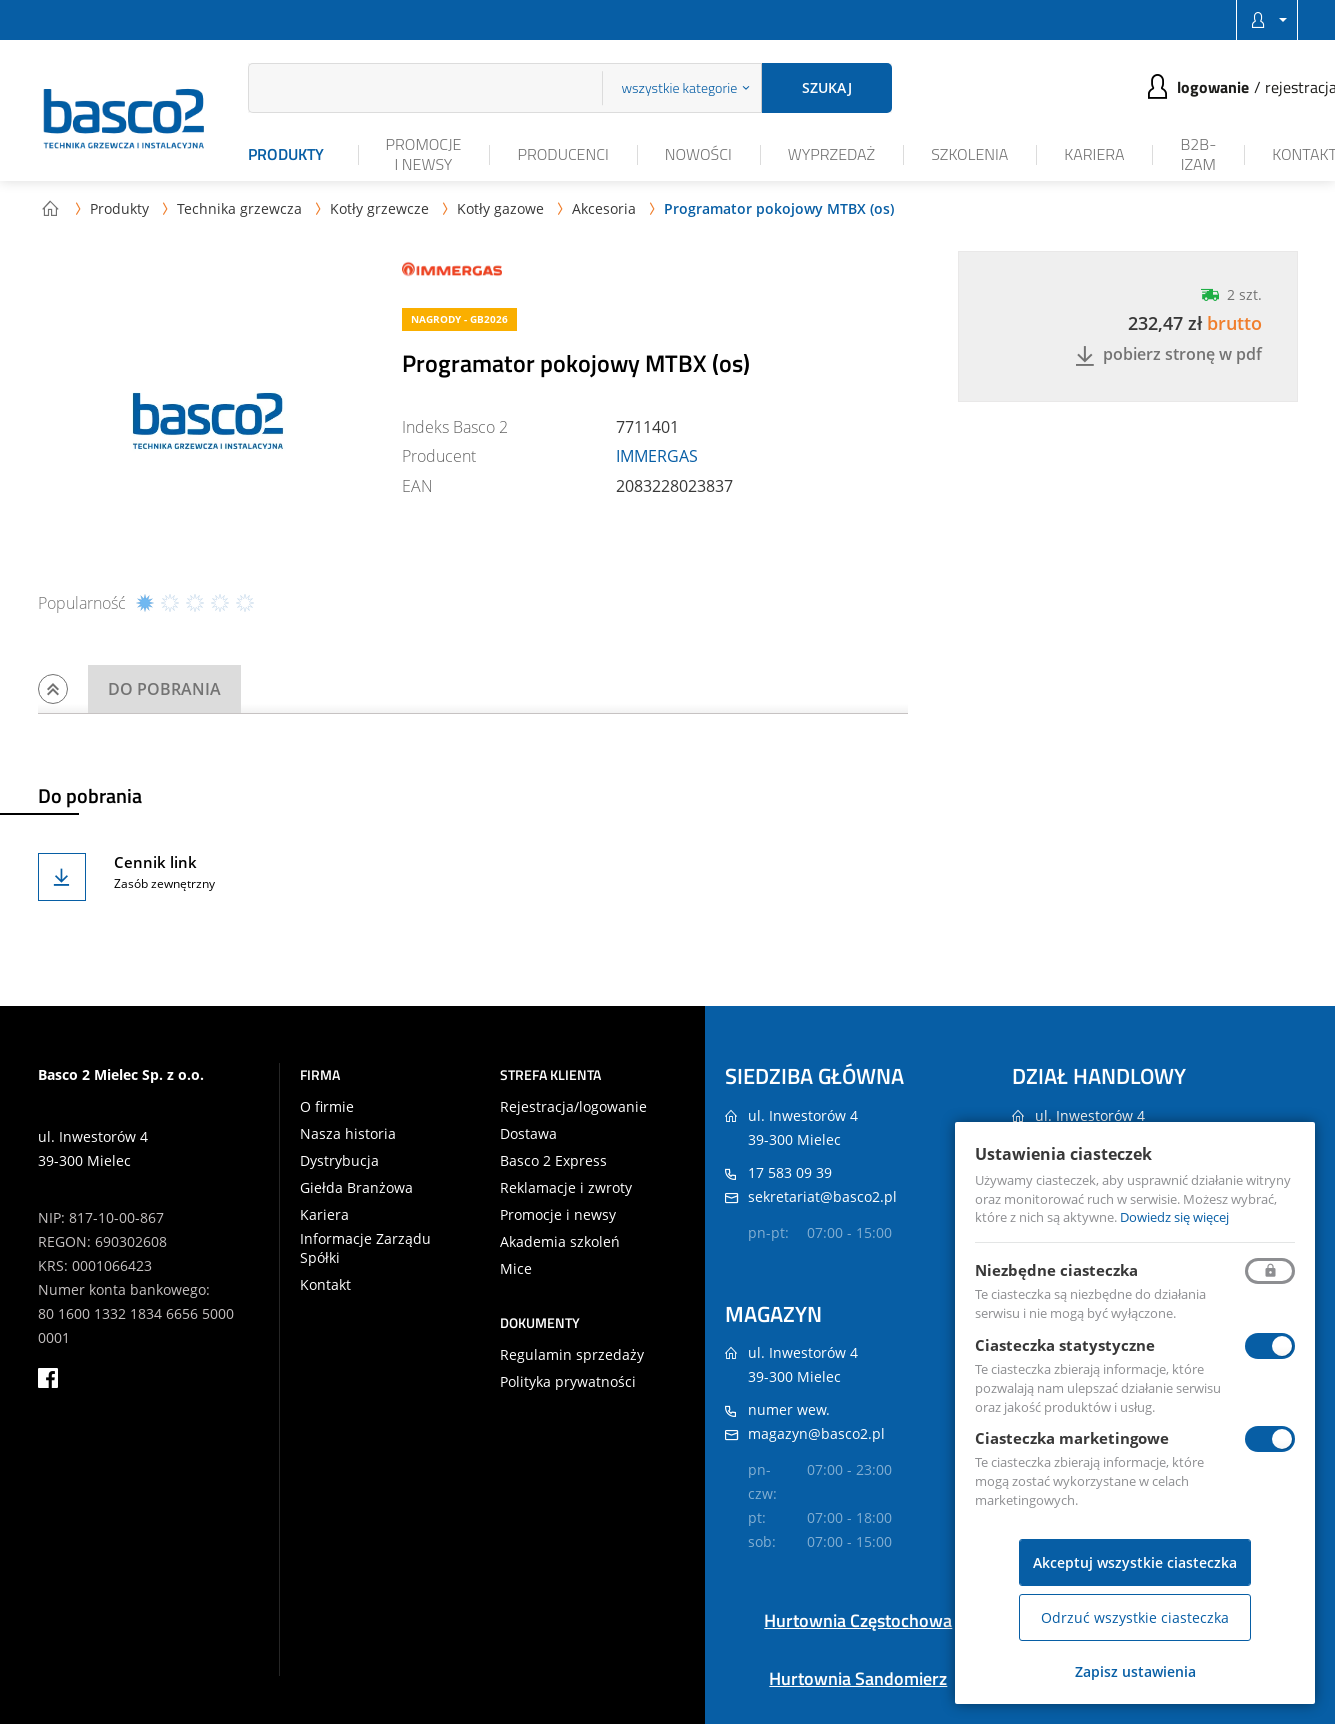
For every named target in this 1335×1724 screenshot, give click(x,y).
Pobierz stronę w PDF (1168, 355)
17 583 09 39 (790, 1172)
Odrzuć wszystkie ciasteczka (1135, 1617)
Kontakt (325, 1285)
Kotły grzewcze (379, 208)
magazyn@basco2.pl (816, 1433)
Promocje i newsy (424, 153)
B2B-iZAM (1198, 153)
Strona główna (50, 208)
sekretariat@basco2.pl (822, 1196)
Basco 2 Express (553, 1161)
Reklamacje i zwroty (566, 1188)
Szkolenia (969, 154)
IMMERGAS (657, 456)
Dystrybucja (339, 1161)
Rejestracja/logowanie (573, 1107)
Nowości (698, 154)
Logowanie (1213, 87)
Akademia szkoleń (560, 1242)
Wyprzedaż (831, 154)
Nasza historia (348, 1134)
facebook (48, 1378)
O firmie (327, 1107)
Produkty (286, 154)
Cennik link (155, 862)
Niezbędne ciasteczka (1056, 1270)
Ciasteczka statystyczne (1065, 1345)
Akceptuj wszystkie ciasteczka (1135, 1562)
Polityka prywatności (568, 1382)
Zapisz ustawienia (1135, 1671)
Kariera (1094, 154)
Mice (516, 1269)
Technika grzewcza (239, 208)
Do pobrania (164, 689)
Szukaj (827, 87)
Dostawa (528, 1134)
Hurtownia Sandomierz (858, 1678)
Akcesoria (604, 208)
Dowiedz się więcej (1174, 1217)
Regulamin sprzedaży (572, 1355)
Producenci (562, 154)
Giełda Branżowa (356, 1188)
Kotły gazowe (500, 208)
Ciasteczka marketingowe (1072, 1438)
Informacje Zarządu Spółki (365, 1248)
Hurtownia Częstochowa (858, 1620)
